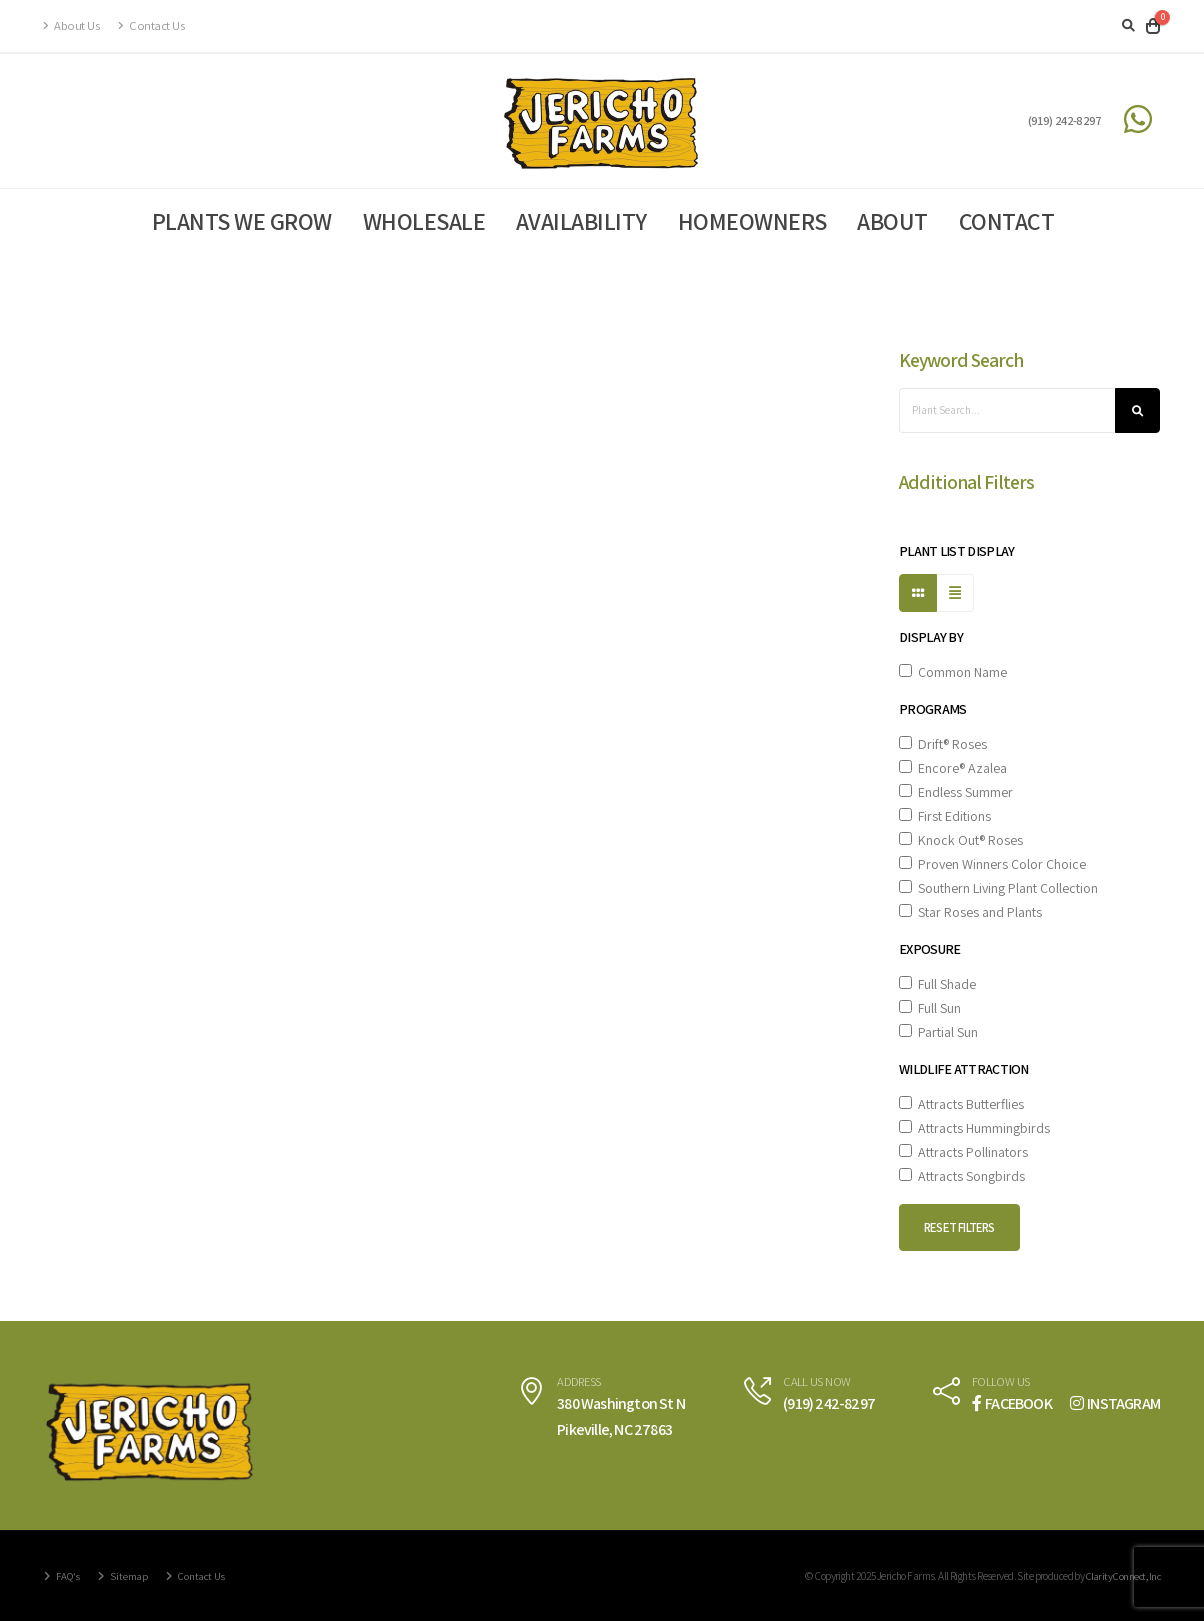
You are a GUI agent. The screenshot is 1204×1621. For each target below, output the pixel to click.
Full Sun (930, 1008)
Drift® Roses (943, 744)
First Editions (945, 816)
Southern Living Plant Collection (998, 888)
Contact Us (151, 25)
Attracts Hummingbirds (974, 1128)
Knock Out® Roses (961, 840)
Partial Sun (938, 1032)
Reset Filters (959, 1227)
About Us (71, 25)
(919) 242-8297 (1065, 120)
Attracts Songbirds (962, 1176)
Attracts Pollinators (963, 1152)
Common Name (953, 672)
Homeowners (752, 221)
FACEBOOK (1012, 1403)
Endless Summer (956, 792)
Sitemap (132, 1575)
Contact (1007, 221)
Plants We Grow (242, 221)
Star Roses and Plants (970, 912)
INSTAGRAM (1115, 1403)
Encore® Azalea (953, 768)
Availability (581, 221)
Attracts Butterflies (961, 1104)
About (892, 221)
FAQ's (69, 1575)
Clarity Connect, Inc (1120, 1575)
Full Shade (937, 984)
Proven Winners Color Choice (992, 864)
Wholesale (424, 221)
